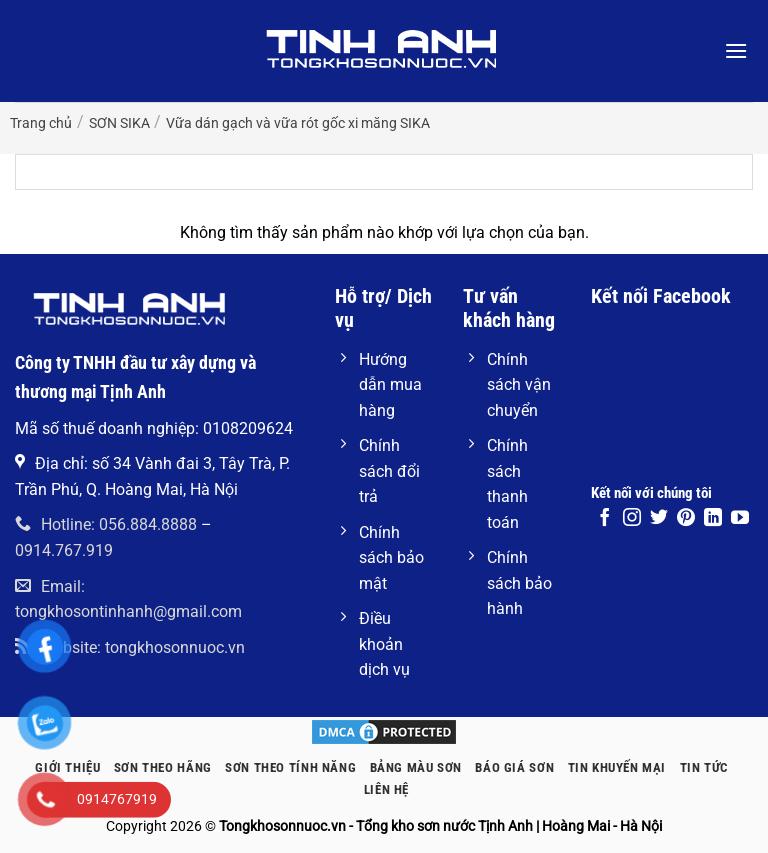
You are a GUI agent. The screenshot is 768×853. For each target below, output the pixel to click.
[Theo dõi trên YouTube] (740, 519)
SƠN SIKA (119, 123)
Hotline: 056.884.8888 (106, 524)
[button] (736, 50)
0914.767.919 (64, 550)
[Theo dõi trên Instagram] (632, 519)
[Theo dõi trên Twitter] (659, 519)
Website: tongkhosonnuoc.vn (130, 647)
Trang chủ (41, 123)
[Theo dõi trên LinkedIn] (713, 519)
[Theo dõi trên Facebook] (605, 519)
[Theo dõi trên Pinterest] (686, 519)
